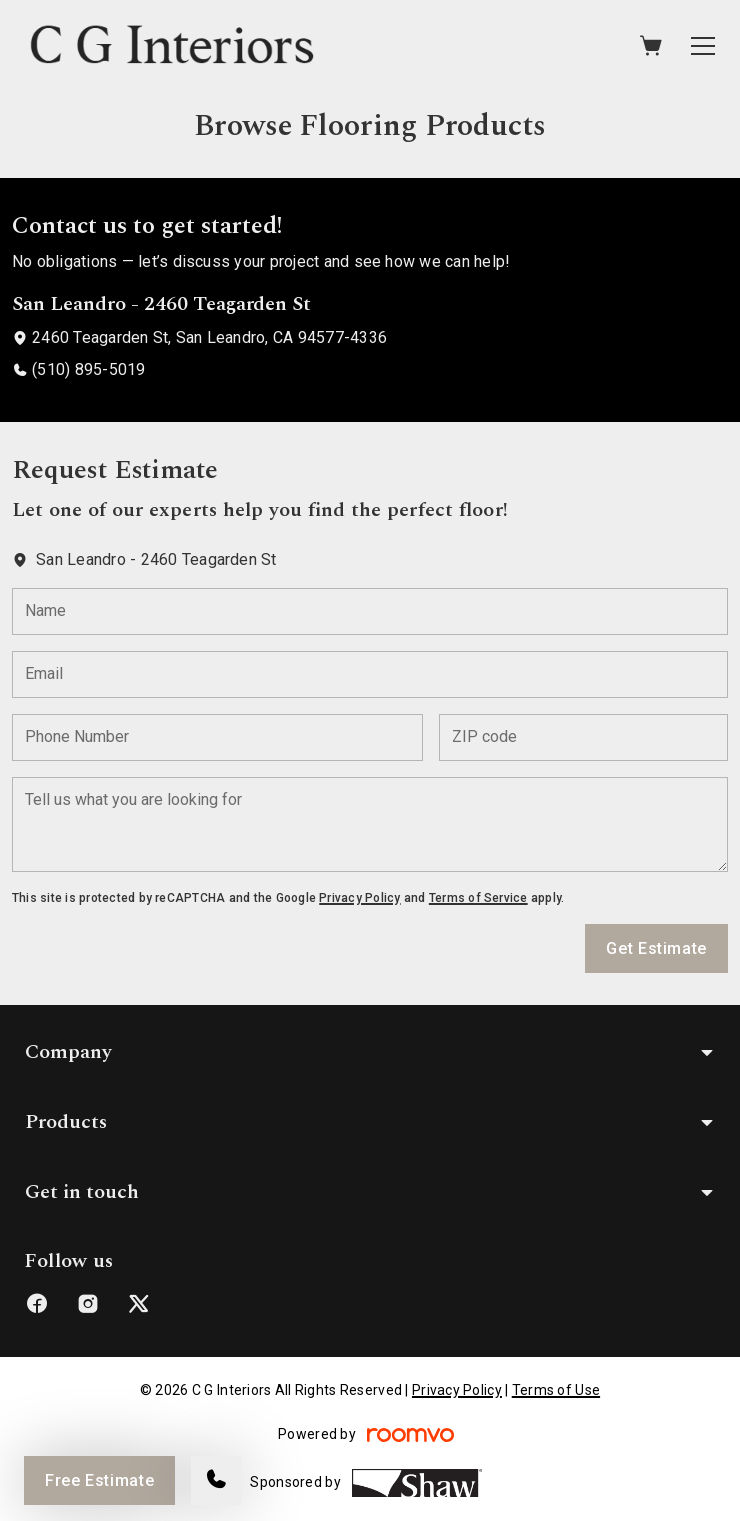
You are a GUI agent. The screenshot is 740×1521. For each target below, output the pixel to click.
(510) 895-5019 (88, 369)
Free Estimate (99, 1480)
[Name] (370, 611)
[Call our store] (216, 1480)
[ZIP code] (583, 737)
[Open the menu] (703, 46)
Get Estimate (656, 948)
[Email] (370, 674)
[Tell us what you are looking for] (370, 824)
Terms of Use (556, 1390)
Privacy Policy (359, 898)
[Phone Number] (217, 737)
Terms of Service (478, 898)
